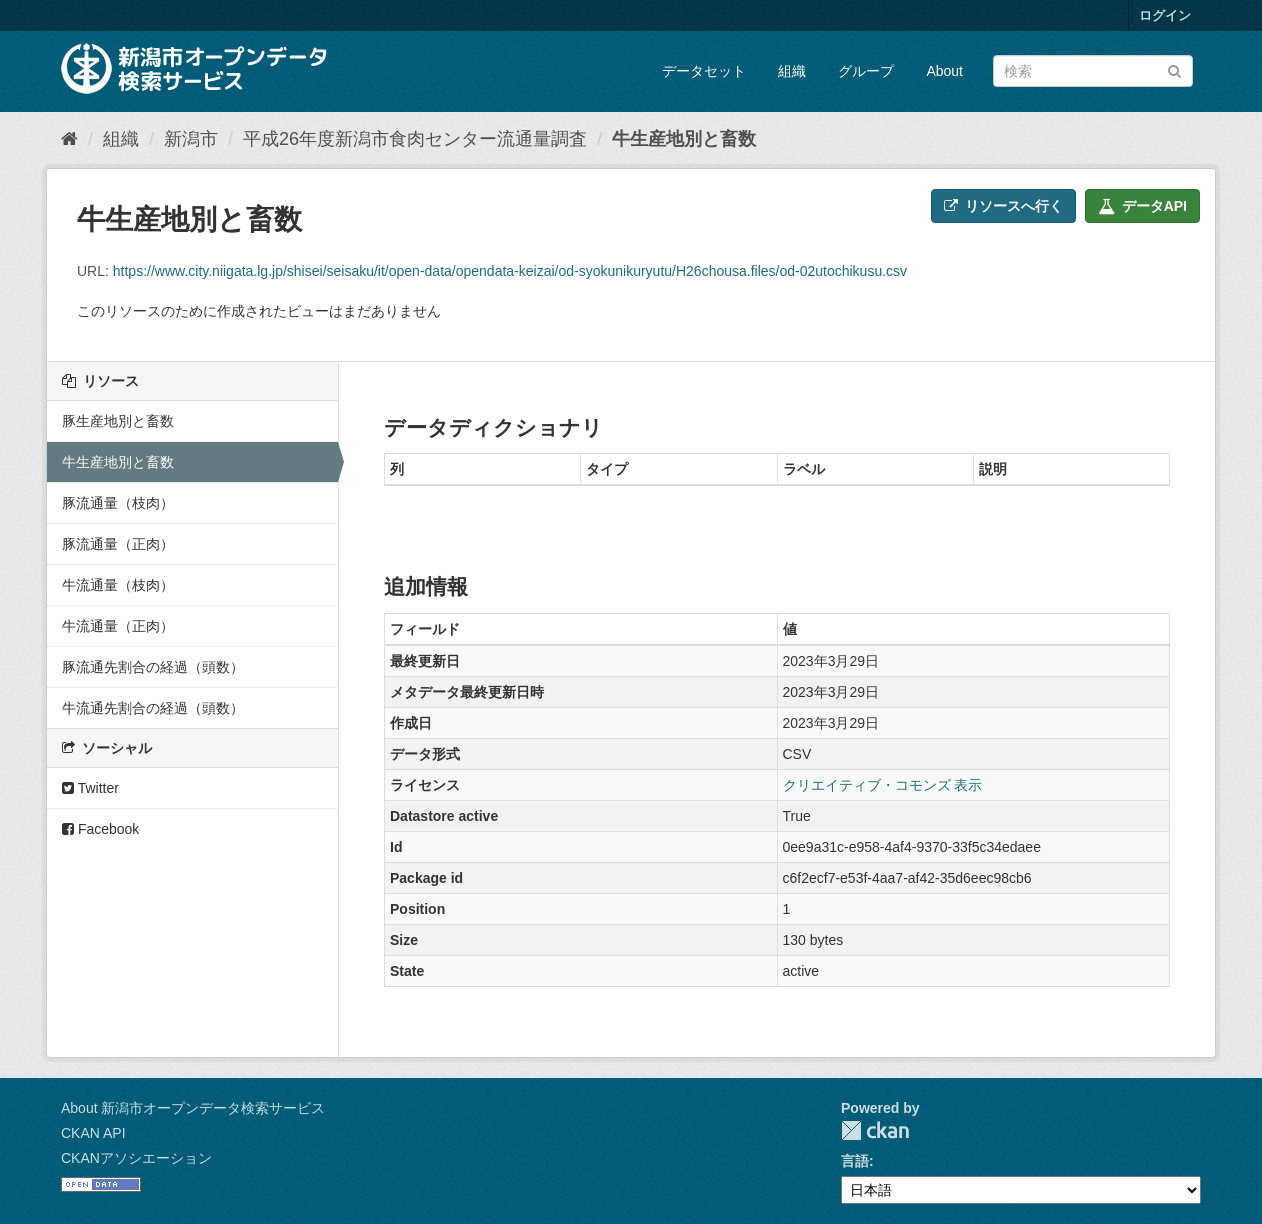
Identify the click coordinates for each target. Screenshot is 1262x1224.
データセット (704, 71)
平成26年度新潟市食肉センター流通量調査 (415, 139)
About (944, 71)
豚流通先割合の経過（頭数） (153, 667)
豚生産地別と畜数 (118, 421)
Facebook (100, 829)
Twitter (90, 788)
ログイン (1165, 15)
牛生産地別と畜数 (684, 139)
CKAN (875, 1130)
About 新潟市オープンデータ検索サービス (193, 1108)
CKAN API (93, 1133)
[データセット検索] (1093, 71)
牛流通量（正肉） (118, 626)
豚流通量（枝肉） (118, 503)
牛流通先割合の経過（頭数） (153, 708)
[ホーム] (69, 139)
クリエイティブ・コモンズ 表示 (883, 785)
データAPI (1142, 206)
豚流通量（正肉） (118, 544)
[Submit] (1174, 69)
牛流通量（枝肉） (118, 585)
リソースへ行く (1003, 206)
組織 (792, 71)
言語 (855, 1161)
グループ (866, 71)
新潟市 (191, 139)
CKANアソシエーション (136, 1158)
